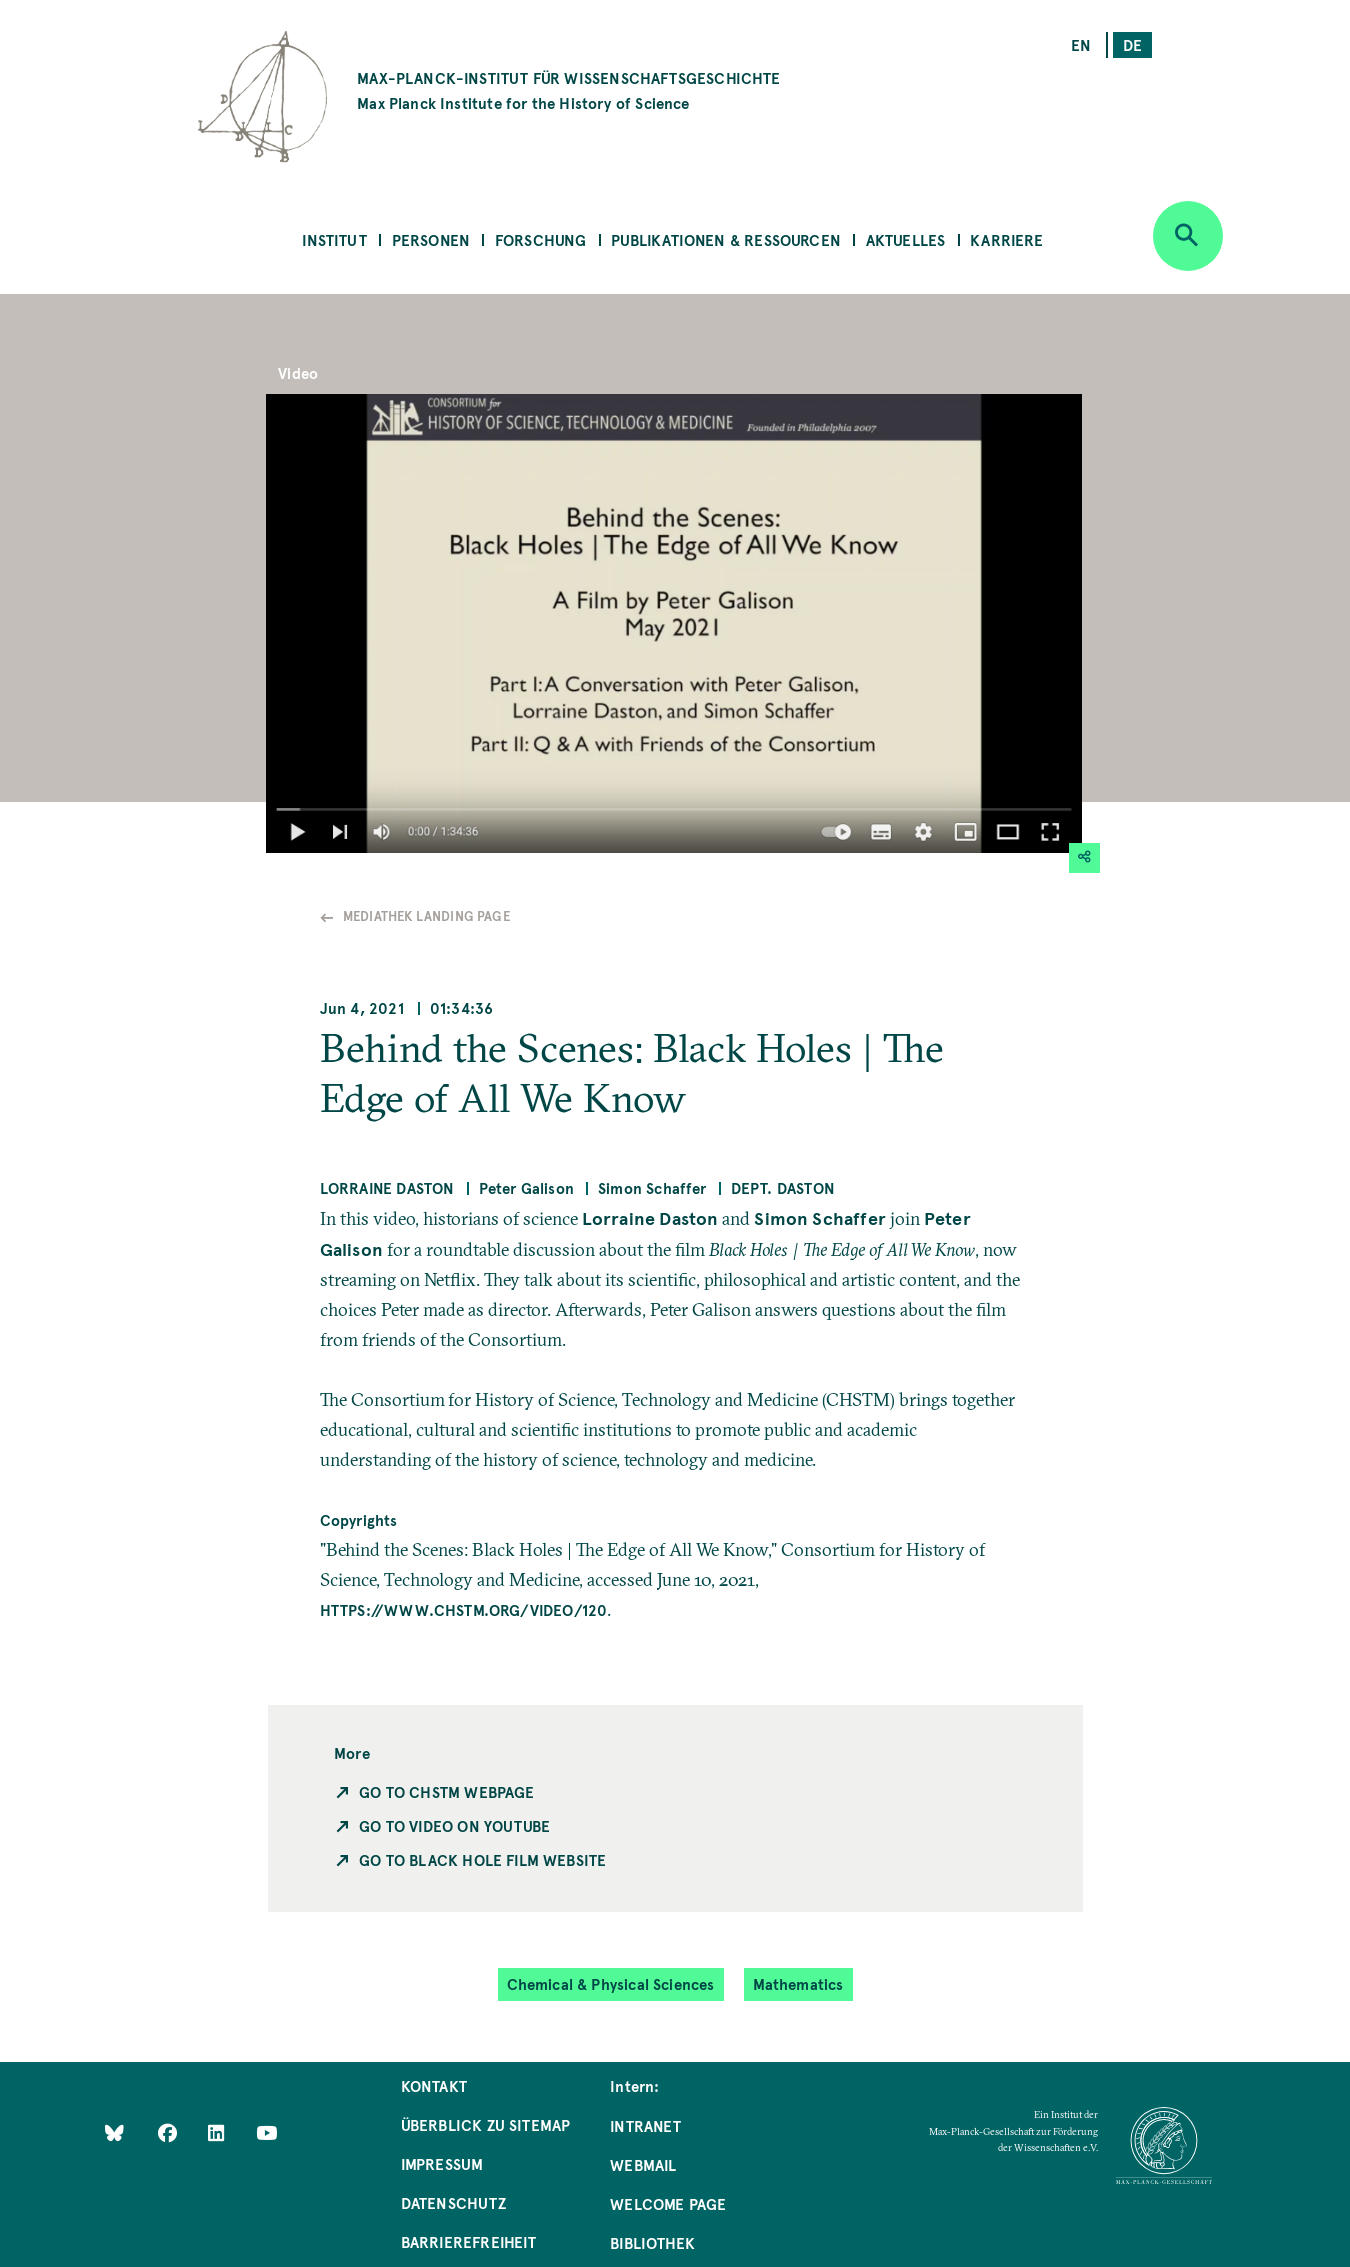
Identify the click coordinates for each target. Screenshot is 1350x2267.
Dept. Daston (783, 1187)
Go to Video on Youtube (454, 1825)
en (1081, 44)
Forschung (541, 239)
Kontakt (434, 2085)
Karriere (1006, 239)
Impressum (442, 2163)
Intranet (645, 2125)
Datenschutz (453, 2202)
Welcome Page (668, 2203)
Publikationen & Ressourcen (726, 239)
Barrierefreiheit (469, 2241)
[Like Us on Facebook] (169, 2131)
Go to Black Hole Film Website (482, 1859)
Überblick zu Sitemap (486, 2124)
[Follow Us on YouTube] (266, 2131)
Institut (334, 239)
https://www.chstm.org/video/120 (464, 1609)
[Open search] (1188, 236)
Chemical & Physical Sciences (611, 1983)
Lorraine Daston (387, 1187)
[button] (1085, 858)
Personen (431, 239)
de (1132, 44)
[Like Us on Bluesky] (114, 2131)
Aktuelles (906, 239)
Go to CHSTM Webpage (446, 1791)
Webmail (643, 2164)
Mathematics (798, 1983)
